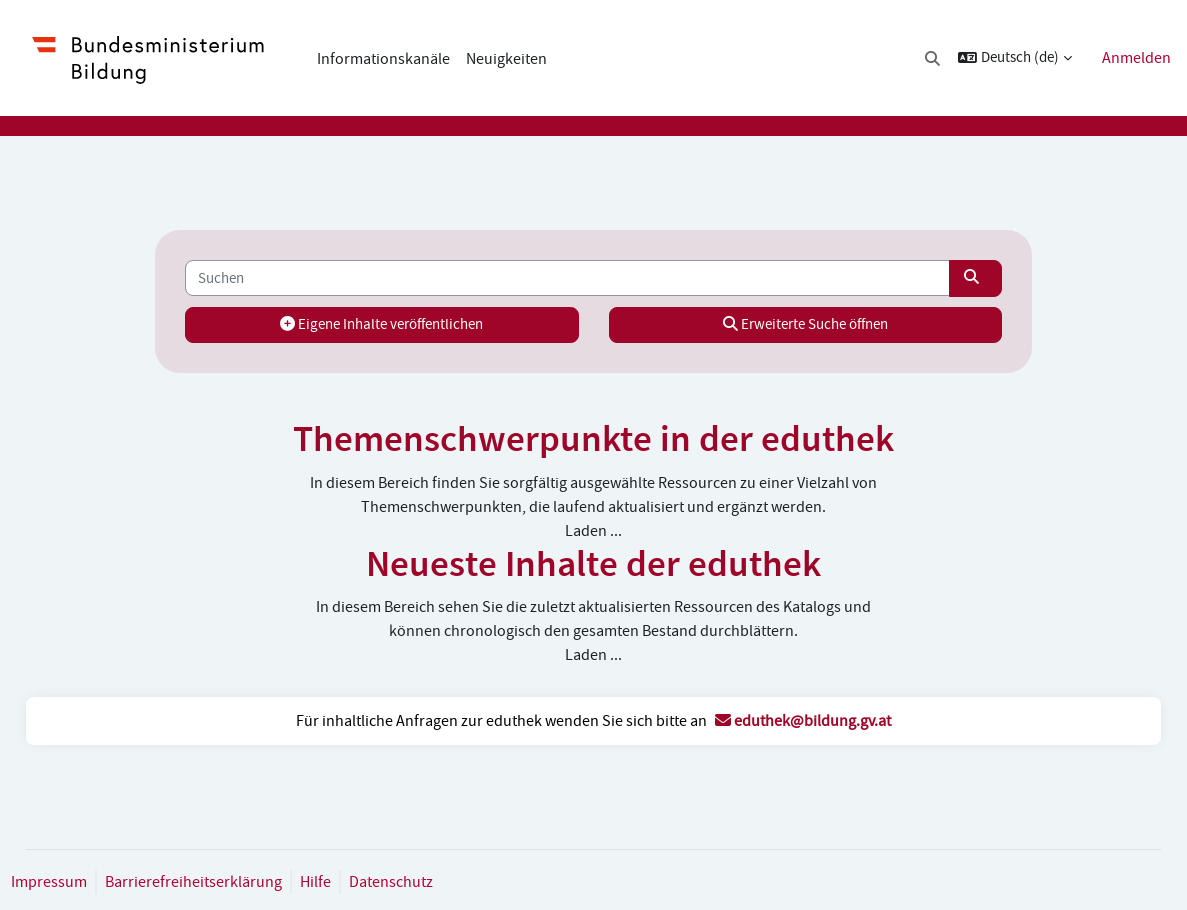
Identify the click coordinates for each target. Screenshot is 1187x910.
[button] (933, 58)
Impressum (94, 882)
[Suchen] (568, 278)
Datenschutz (436, 882)
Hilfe (360, 882)
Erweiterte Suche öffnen (787, 324)
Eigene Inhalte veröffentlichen (399, 324)
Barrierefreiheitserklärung (238, 882)
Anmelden (1136, 58)
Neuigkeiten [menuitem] (506, 59)
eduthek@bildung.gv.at (803, 721)
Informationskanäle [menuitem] (383, 59)
